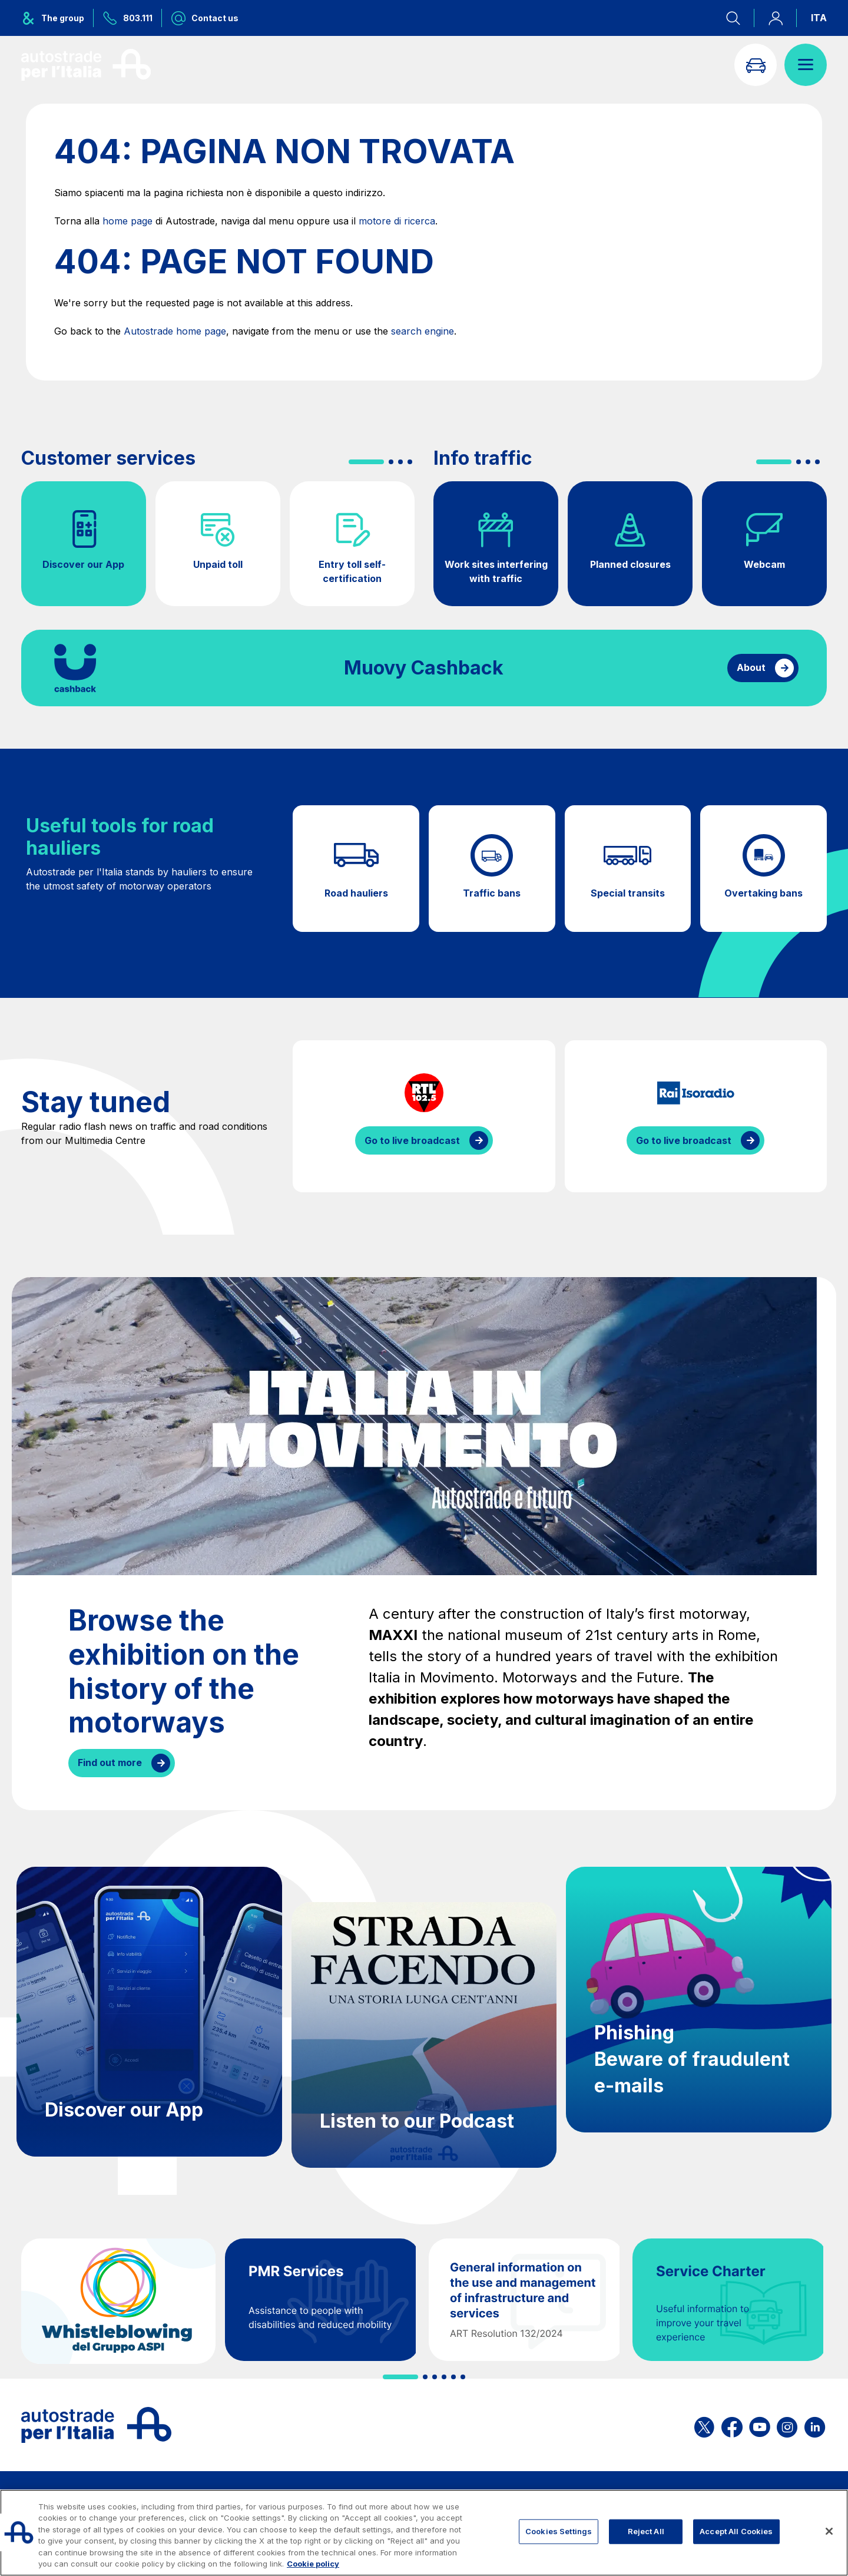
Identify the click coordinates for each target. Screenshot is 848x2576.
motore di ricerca (397, 221)
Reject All (646, 2531)
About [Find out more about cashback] (751, 667)
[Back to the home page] (86, 65)
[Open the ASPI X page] (704, 2425)
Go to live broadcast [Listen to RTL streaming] (412, 1140)
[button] (366, 461)
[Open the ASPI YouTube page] (759, 2425)
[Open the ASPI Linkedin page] (814, 2425)
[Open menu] (805, 65)
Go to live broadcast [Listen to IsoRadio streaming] (683, 1140)
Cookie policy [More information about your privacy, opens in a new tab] (313, 2563)
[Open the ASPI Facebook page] (732, 2425)
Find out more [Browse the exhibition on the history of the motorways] (110, 1762)
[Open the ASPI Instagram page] (787, 2425)
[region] (424, 2532)
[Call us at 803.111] (128, 18)
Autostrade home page (175, 331)
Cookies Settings (558, 2531)
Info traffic (482, 458)
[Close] (829, 2531)
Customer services (108, 458)
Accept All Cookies (736, 2531)
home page (127, 221)
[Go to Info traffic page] (755, 65)
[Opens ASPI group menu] (57, 18)
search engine (422, 331)
